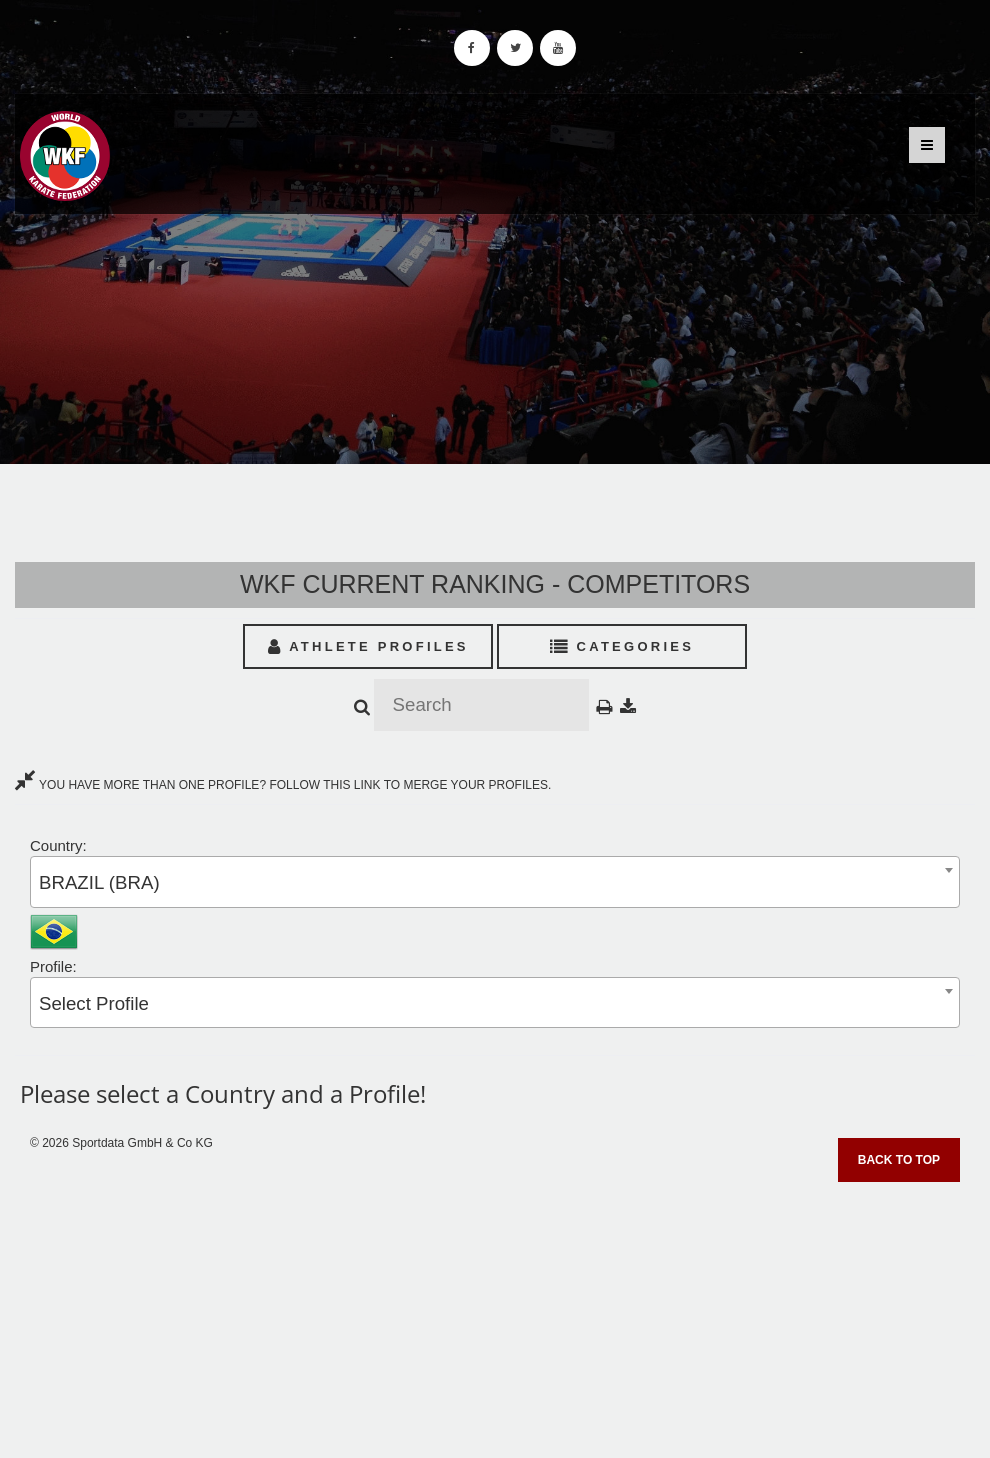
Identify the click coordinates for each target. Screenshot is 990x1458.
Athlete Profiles (368, 646)
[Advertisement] (495, 1313)
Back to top (899, 1160)
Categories (622, 646)
